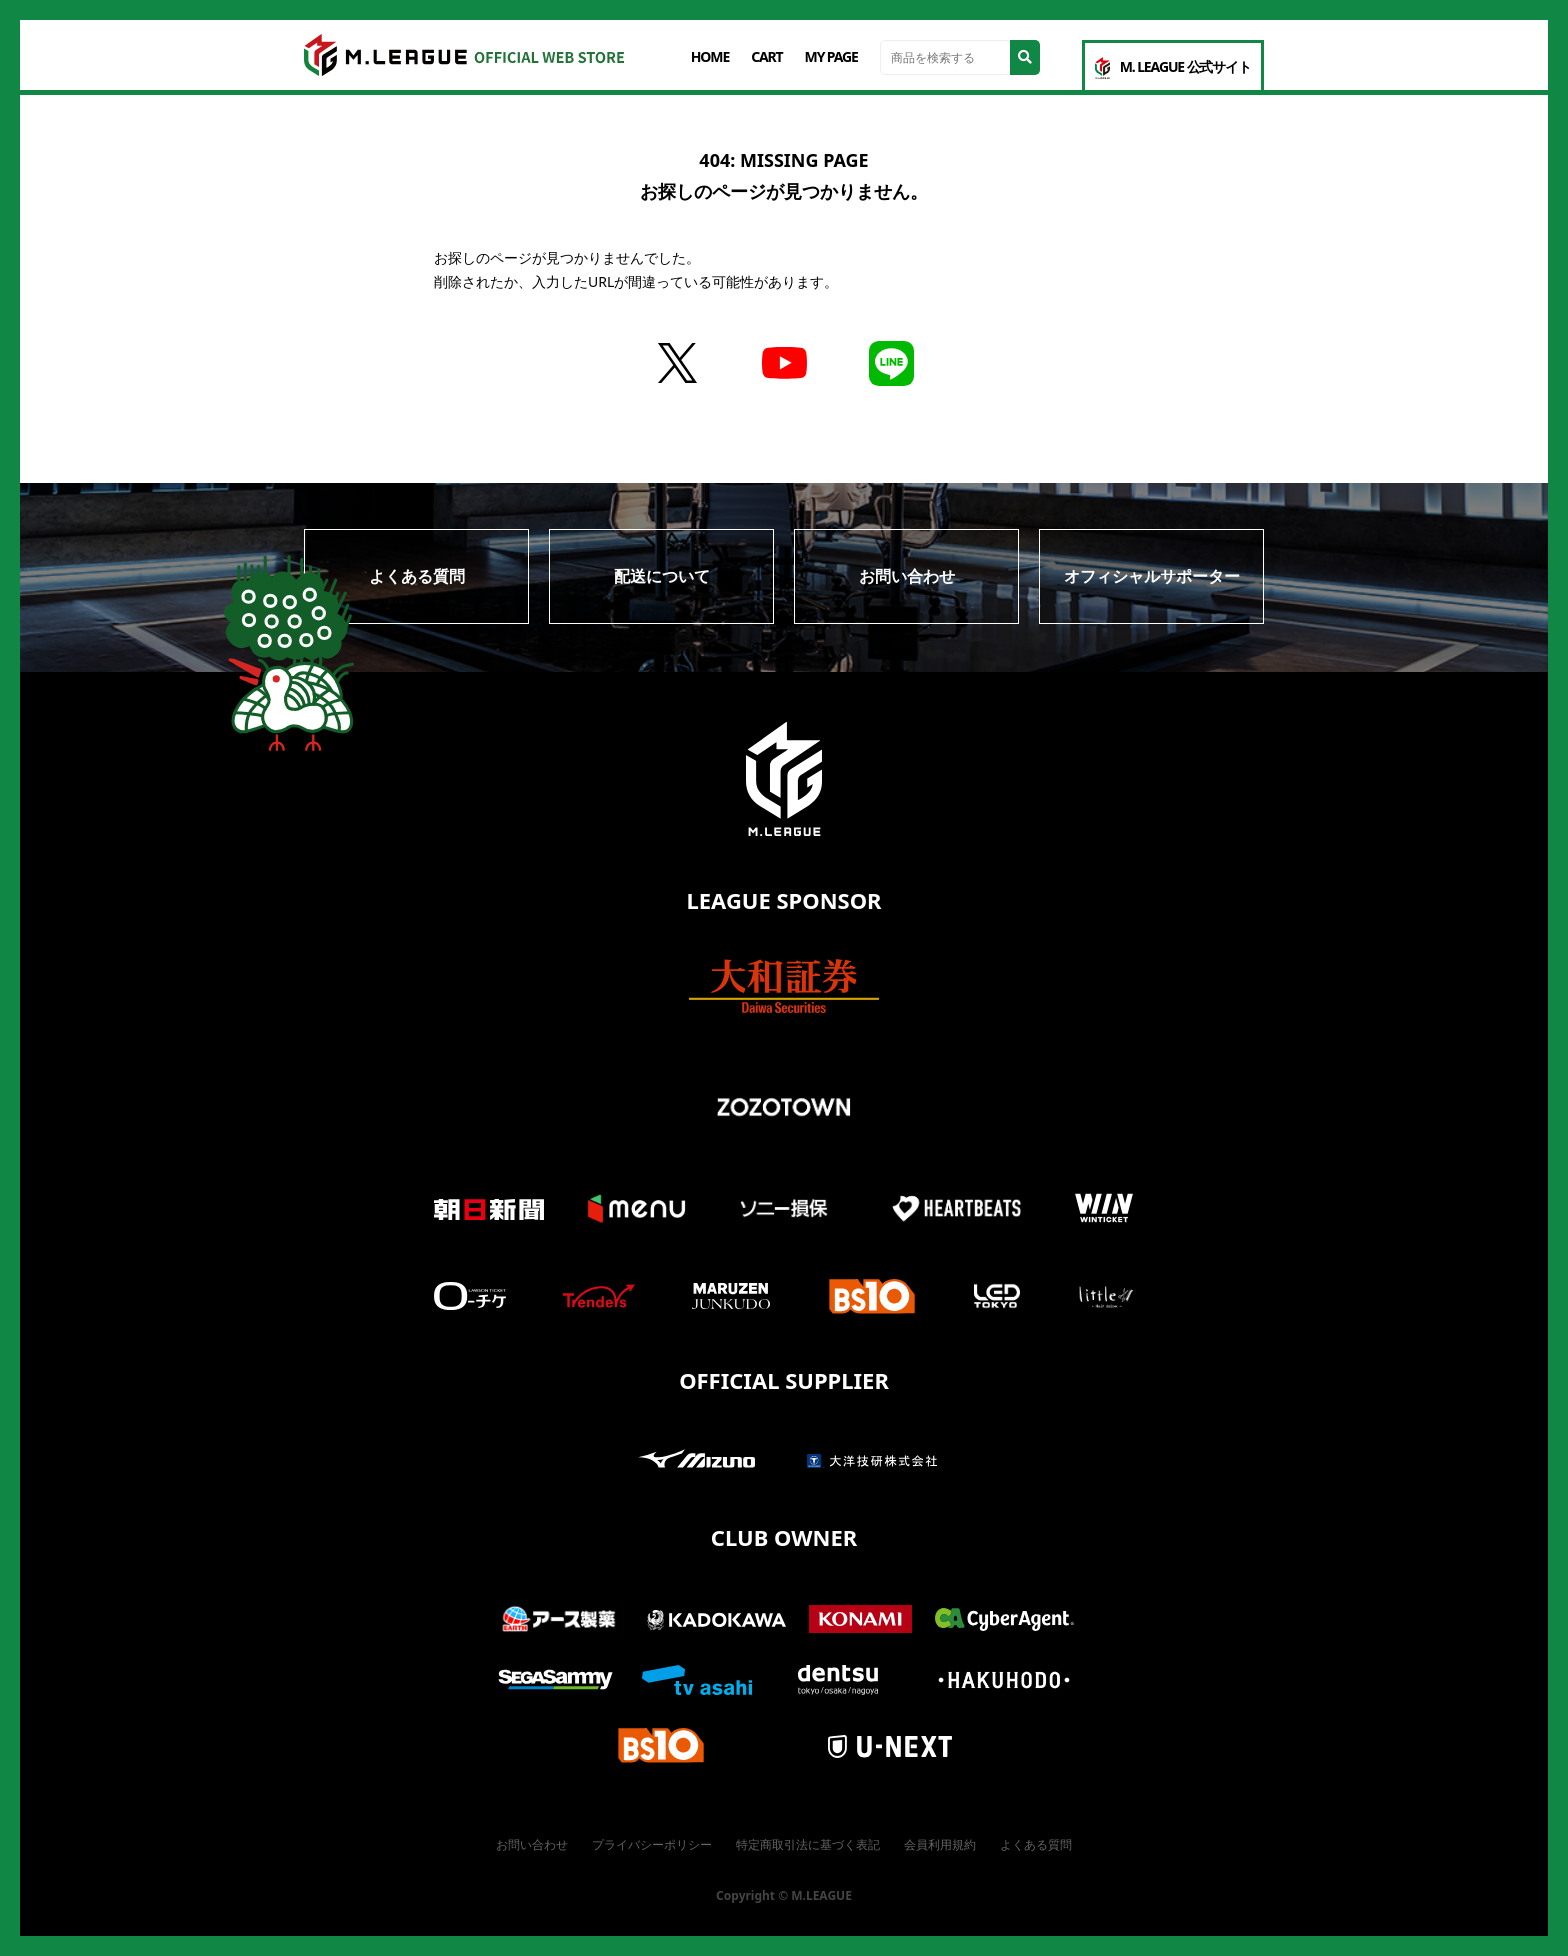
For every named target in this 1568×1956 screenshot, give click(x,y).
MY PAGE (831, 56)
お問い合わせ (907, 576)
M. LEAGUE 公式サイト (1173, 68)
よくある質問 (417, 576)
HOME (710, 56)
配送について (662, 576)
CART (766, 56)
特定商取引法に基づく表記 (808, 1844)
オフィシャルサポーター (1152, 576)
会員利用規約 (940, 1844)
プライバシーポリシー (652, 1844)
